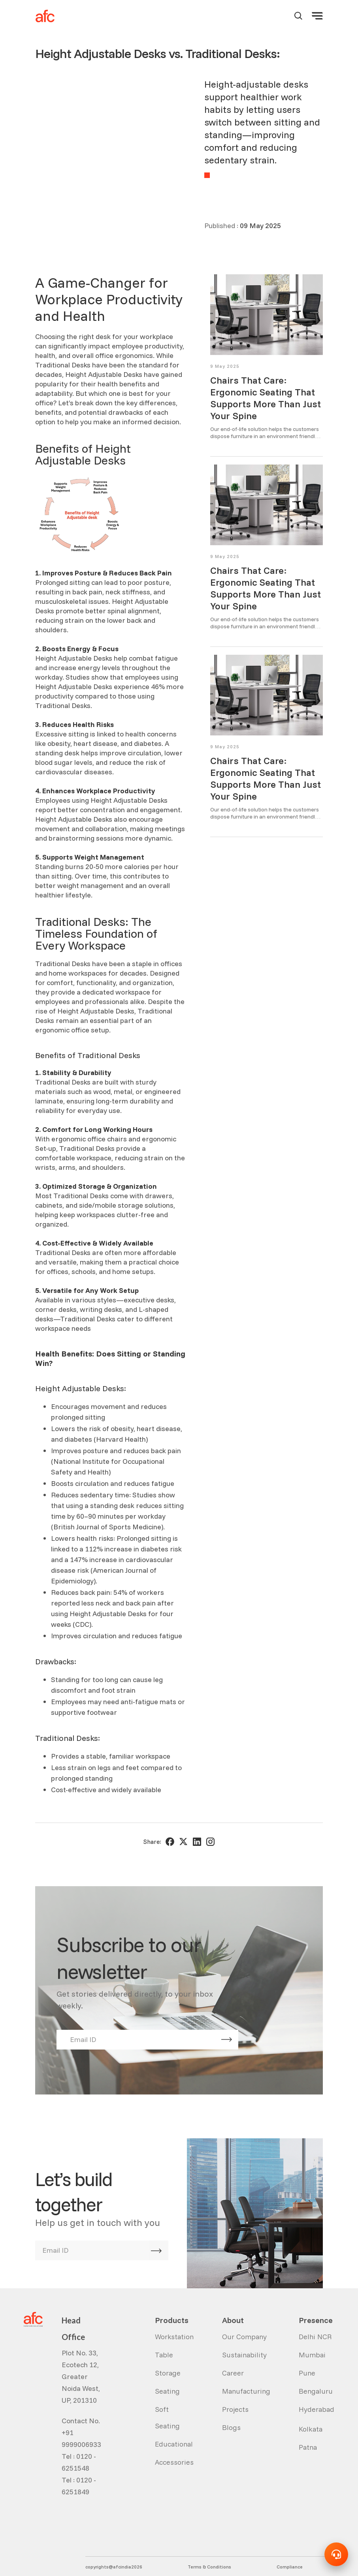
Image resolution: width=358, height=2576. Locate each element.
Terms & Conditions (209, 2548)
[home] (45, 15)
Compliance (290, 2548)
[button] (317, 16)
